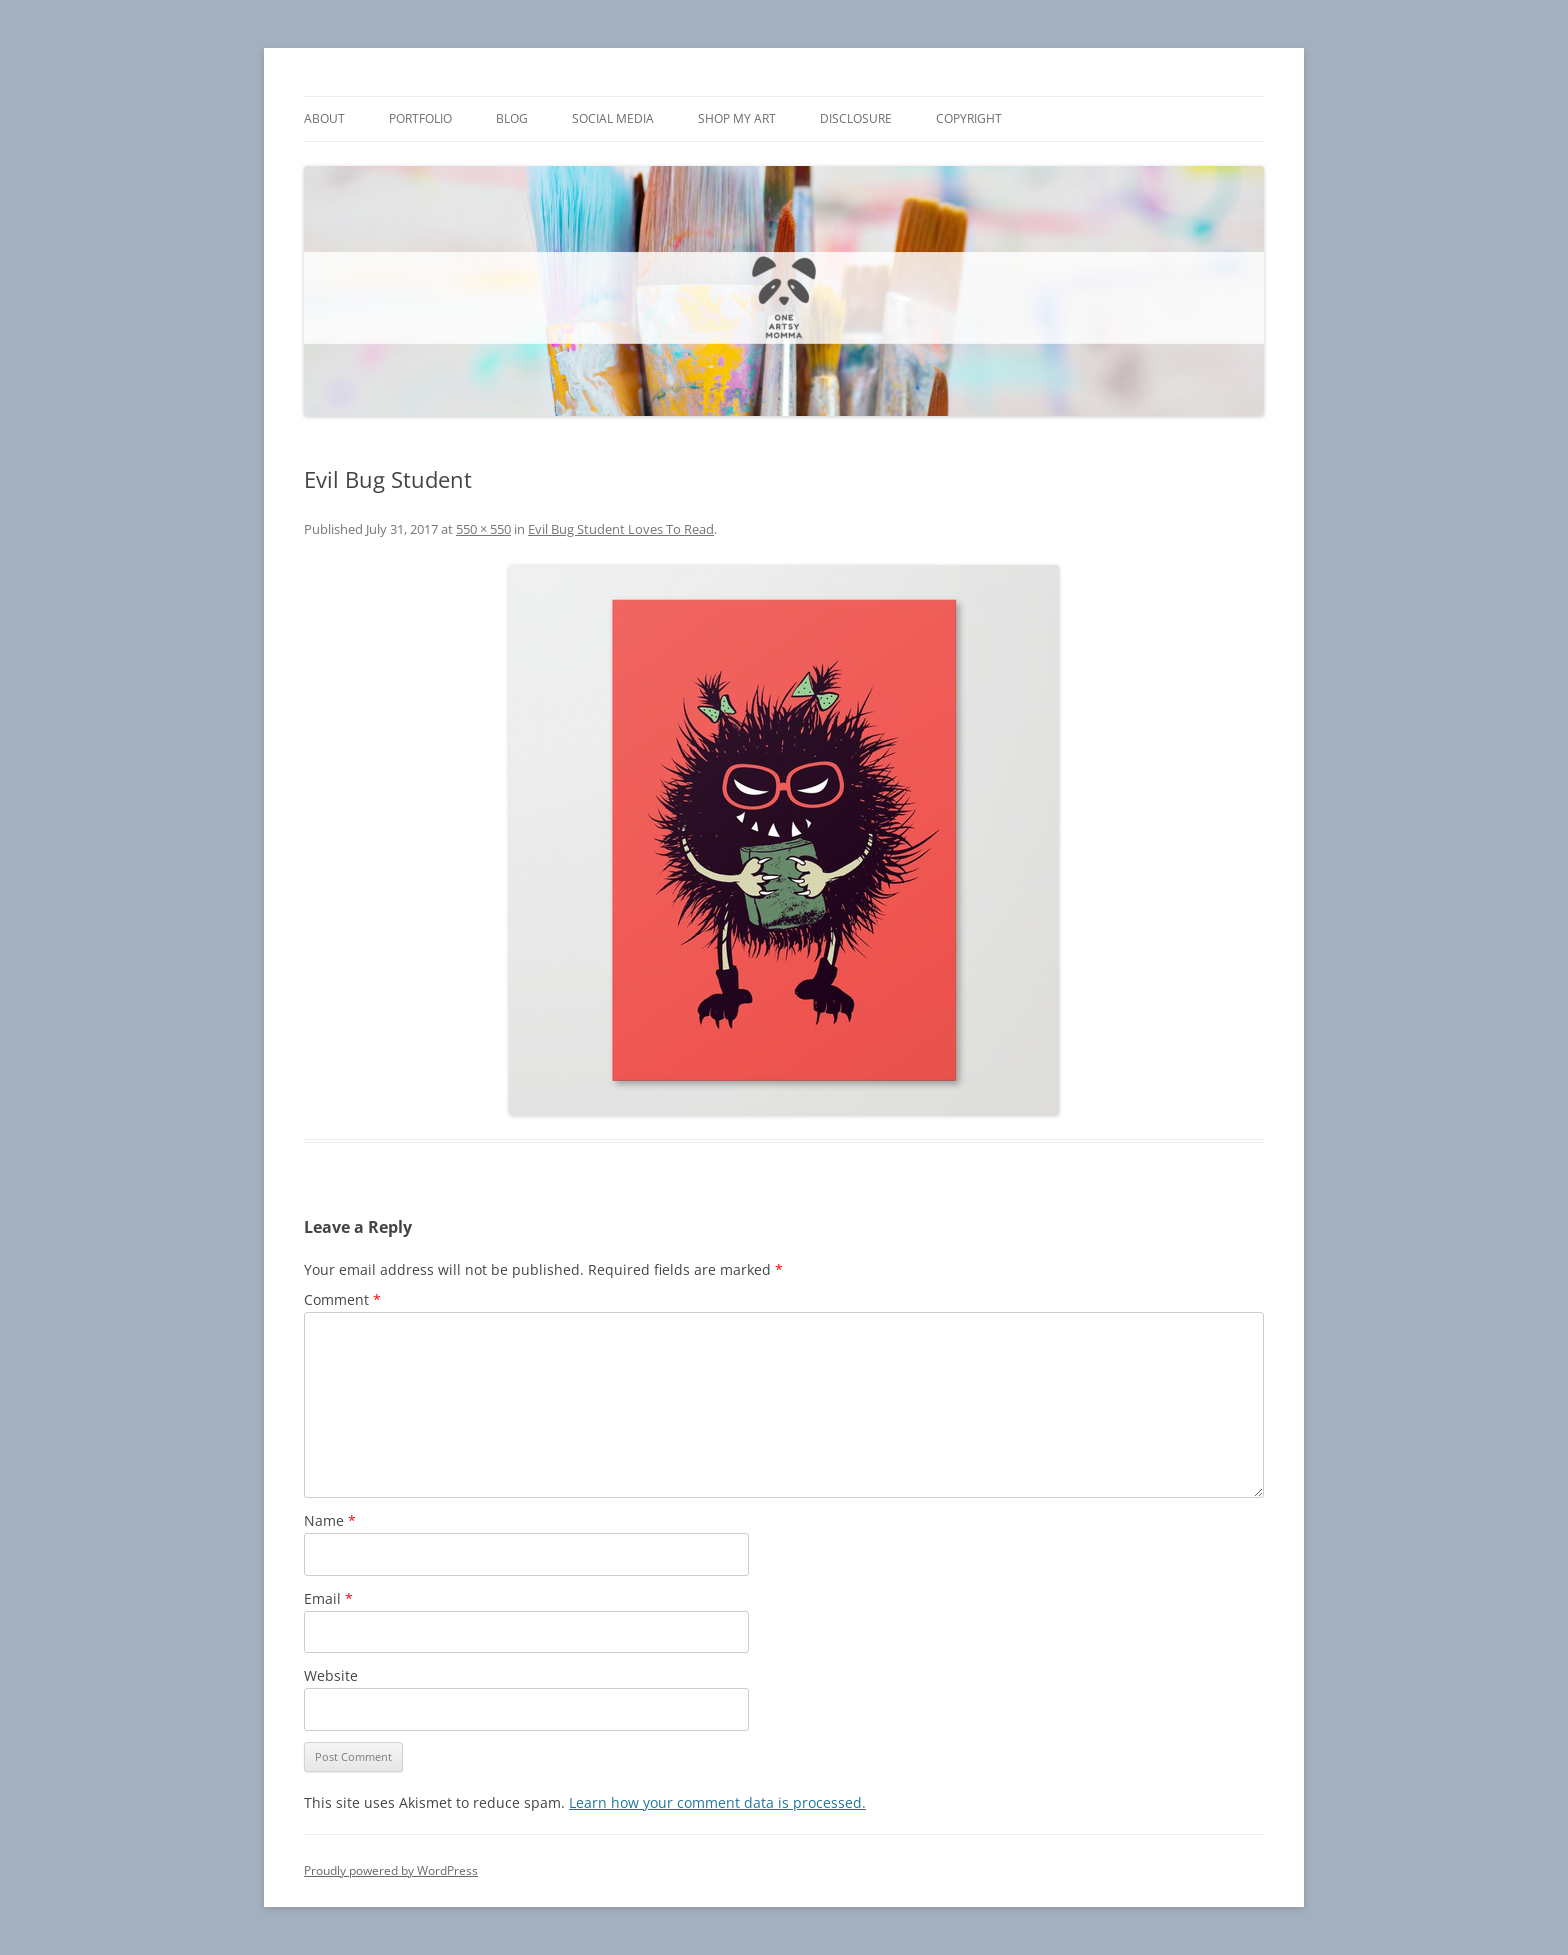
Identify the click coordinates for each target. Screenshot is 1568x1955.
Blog (512, 118)
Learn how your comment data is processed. (717, 1802)
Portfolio (420, 118)
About (324, 118)
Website (331, 1675)
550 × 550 (483, 529)
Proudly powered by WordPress (391, 1870)
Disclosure (856, 118)
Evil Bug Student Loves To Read (621, 529)
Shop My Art (737, 118)
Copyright (969, 118)
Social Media (613, 118)
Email (328, 1598)
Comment (342, 1299)
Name (330, 1520)
